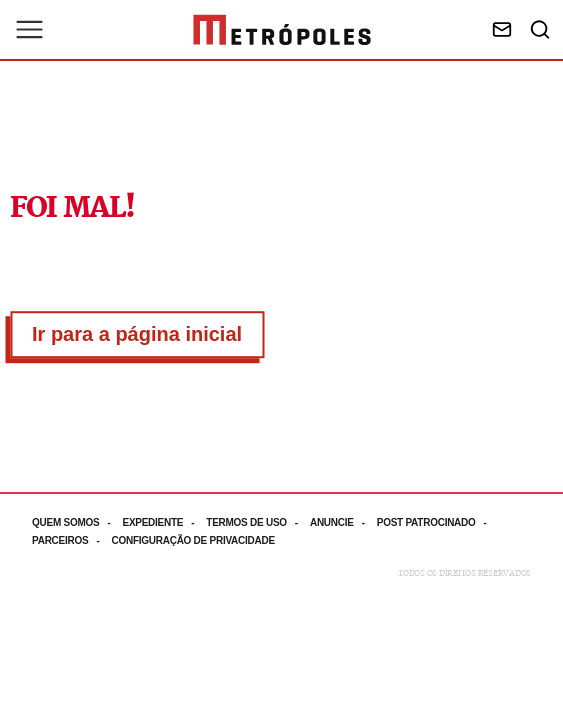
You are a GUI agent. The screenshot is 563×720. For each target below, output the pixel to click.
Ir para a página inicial (137, 334)
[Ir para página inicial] (282, 30)
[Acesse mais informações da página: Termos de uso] (258, 522)
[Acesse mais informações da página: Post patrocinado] (438, 522)
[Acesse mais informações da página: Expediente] (164, 522)
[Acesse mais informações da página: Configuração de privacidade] (194, 540)
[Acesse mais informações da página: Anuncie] (343, 522)
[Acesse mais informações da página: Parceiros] (71, 540)
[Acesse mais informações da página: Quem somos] (77, 522)
